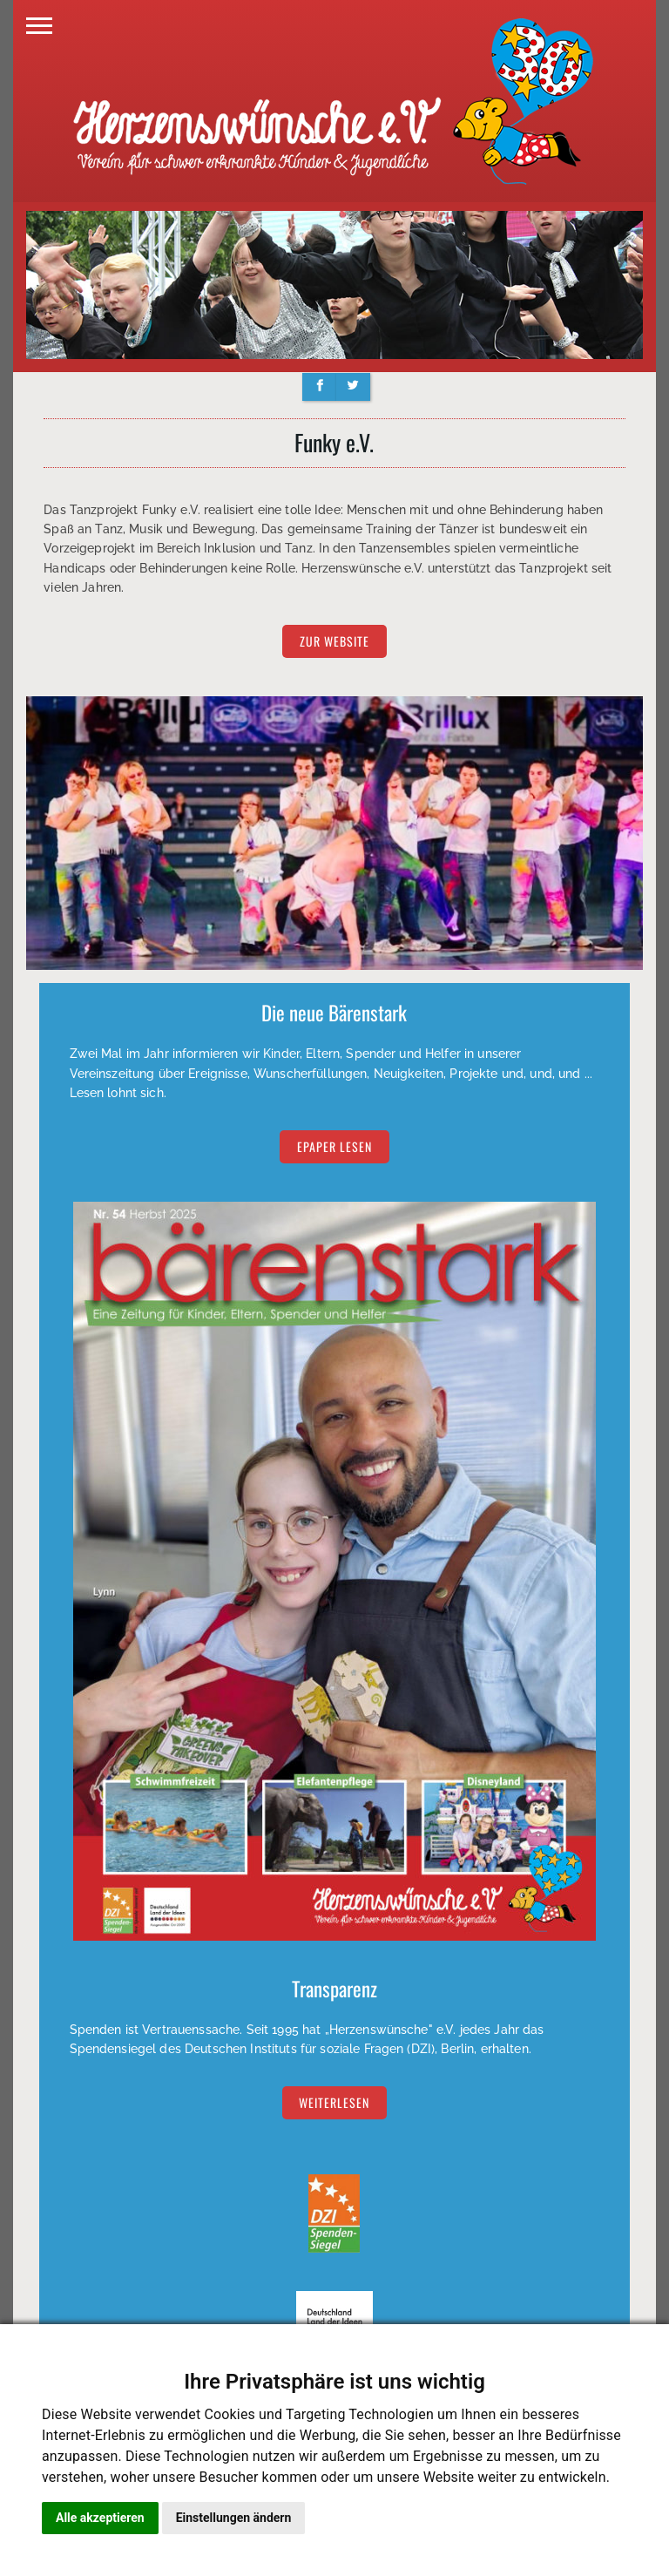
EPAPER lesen (334, 1147)
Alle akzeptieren (100, 2518)
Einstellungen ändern (234, 2518)
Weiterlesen (334, 2102)
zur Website (334, 642)
